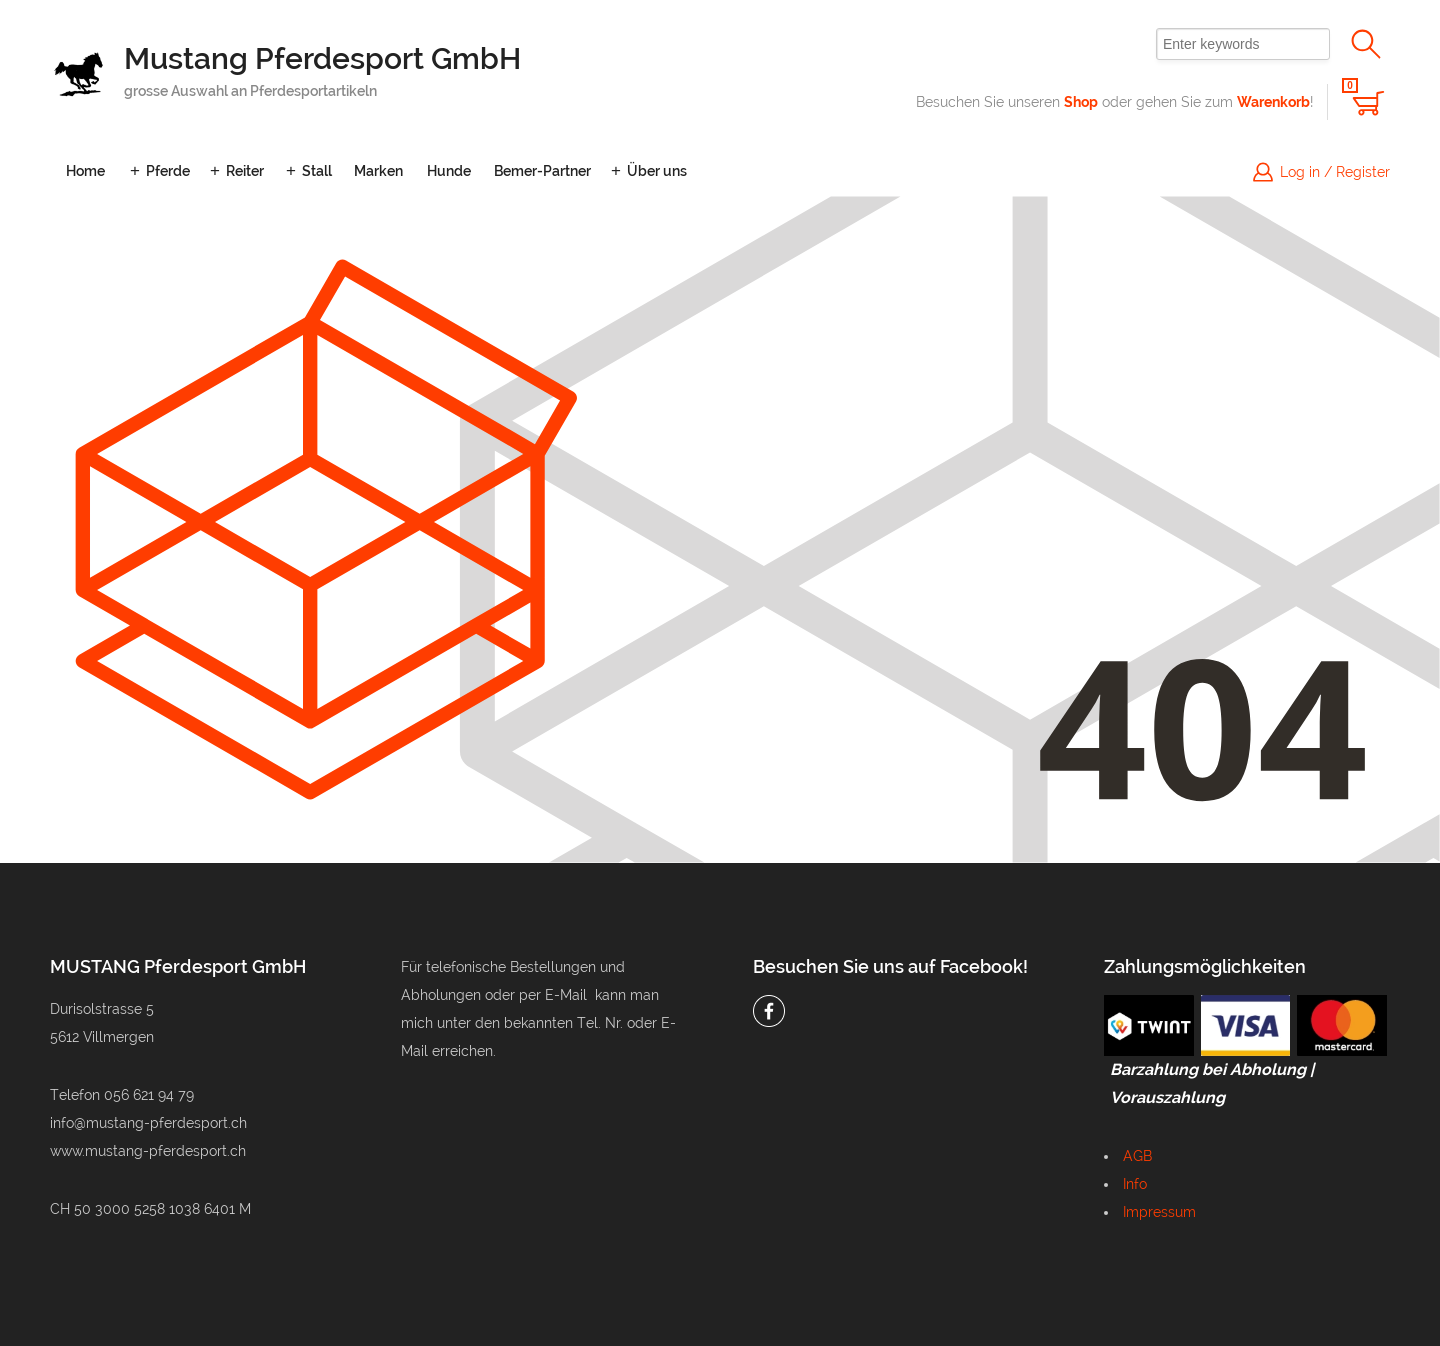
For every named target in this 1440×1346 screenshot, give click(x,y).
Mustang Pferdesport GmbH (322, 58)
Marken (378, 171)
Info (1135, 1184)
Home (85, 171)
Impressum (1159, 1212)
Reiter (245, 171)
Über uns (657, 171)
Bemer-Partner (542, 171)
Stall (317, 171)
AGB (1137, 1156)
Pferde (168, 171)
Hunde (449, 171)
